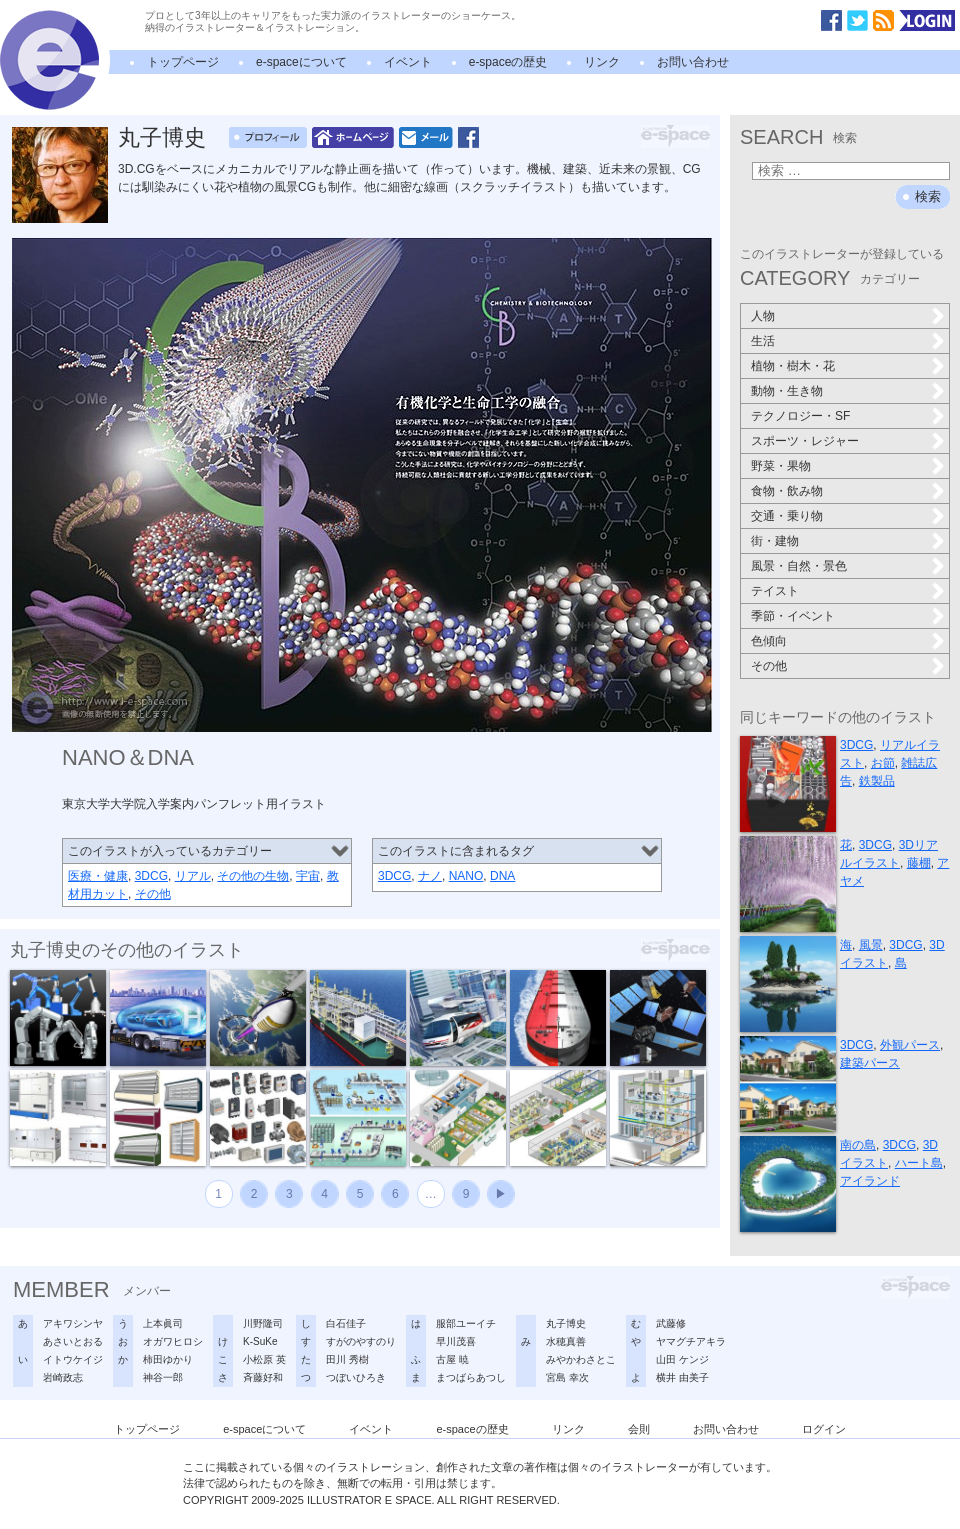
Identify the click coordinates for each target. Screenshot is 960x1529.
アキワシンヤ (73, 1323)
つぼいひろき (356, 1377)
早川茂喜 (456, 1341)
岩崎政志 (63, 1377)
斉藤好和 (263, 1377)
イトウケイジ (73, 1359)
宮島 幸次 (567, 1377)
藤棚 (919, 863)
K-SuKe (260, 1341)
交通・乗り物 (787, 516)
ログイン (824, 1429)
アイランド (870, 1181)
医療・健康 (98, 876)
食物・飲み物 (787, 491)
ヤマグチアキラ (691, 1341)
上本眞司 (163, 1323)
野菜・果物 (781, 466)
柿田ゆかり (168, 1359)
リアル (193, 876)
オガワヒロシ (173, 1341)
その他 (153, 894)
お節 (883, 763)
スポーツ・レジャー (805, 441)
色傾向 (769, 641)
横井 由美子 (682, 1377)
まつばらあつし (471, 1377)
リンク (602, 62)
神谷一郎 (163, 1377)
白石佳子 (346, 1323)
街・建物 (775, 541)
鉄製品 (877, 781)
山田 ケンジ (682, 1359)
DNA (502, 876)
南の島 (858, 1145)
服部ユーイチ (466, 1323)
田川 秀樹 (347, 1359)
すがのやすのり (361, 1341)
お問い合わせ (693, 62)
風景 (871, 945)
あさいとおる (73, 1341)
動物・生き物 (787, 391)
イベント (408, 62)
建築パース (870, 1063)
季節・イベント (793, 616)
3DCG (151, 876)
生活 (763, 341)
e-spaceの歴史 (508, 62)
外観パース (910, 1045)
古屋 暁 (452, 1359)
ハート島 (919, 1163)
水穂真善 (566, 1341)
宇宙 (308, 876)
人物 (763, 316)
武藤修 (671, 1323)
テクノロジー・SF (800, 416)
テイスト (775, 591)
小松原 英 (264, 1359)
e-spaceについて (301, 62)
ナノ (430, 876)
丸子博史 (162, 137)
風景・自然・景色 (799, 566)
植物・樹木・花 (793, 366)
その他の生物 (253, 876)
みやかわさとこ (581, 1359)
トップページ (183, 62)
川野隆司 (263, 1323)
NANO (466, 876)
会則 (639, 1429)
